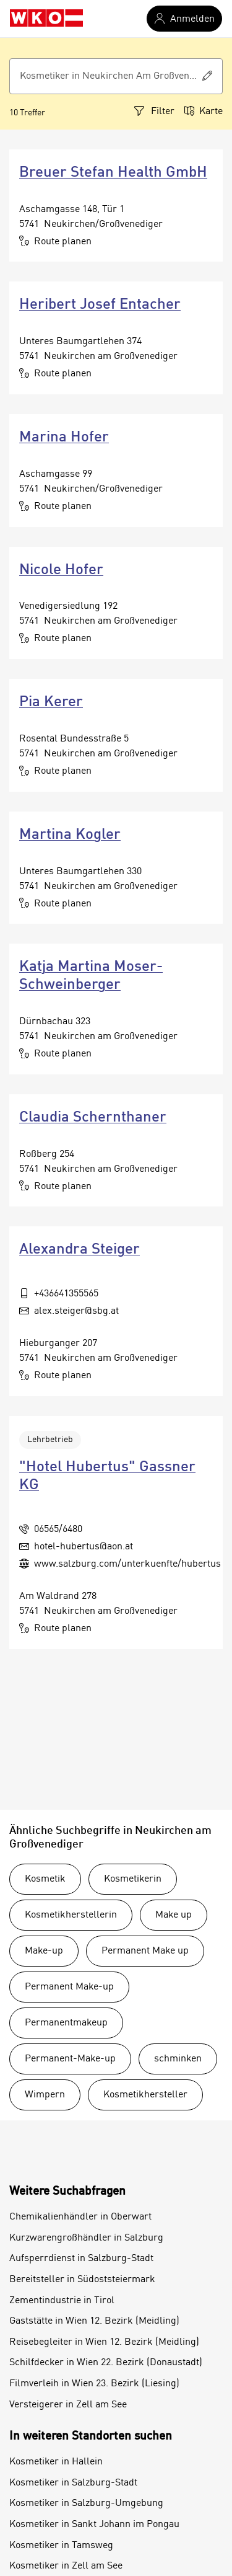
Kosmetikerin (132, 1879)
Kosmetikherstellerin (71, 1915)
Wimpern (45, 2095)
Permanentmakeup (66, 2023)
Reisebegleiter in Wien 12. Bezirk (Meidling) (104, 2342)
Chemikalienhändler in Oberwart (80, 2217)
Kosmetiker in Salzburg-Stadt (73, 2483)
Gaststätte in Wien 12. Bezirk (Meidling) (94, 2321)
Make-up (44, 1951)
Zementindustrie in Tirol (61, 2301)
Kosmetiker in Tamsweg (61, 2546)
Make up (173, 1915)
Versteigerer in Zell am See (68, 2405)
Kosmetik (45, 1879)
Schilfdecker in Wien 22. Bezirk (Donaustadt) (105, 2363)
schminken (178, 2059)
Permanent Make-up (69, 1987)
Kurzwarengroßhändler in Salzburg (86, 2238)
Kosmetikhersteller (145, 2095)
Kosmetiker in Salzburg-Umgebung (86, 2503)
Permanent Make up (145, 1951)
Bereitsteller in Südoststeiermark (82, 2280)
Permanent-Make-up (70, 2059)
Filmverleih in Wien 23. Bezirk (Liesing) (94, 2384)
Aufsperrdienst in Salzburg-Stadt (81, 2259)
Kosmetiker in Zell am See (65, 2566)
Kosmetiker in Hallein (56, 2462)
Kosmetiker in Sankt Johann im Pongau (94, 2525)
